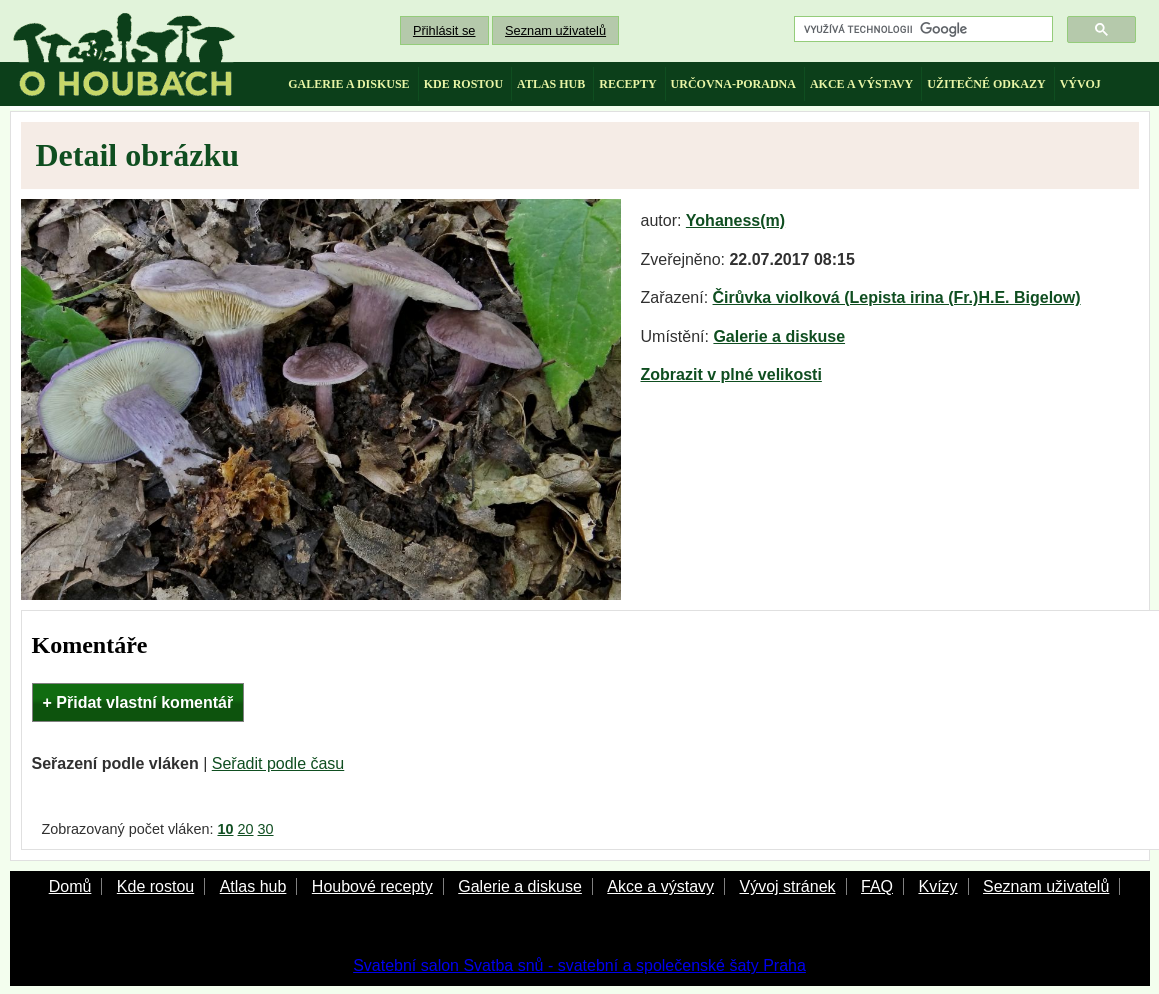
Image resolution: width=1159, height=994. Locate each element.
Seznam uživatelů (555, 30)
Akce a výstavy (660, 886)
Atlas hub (253, 886)
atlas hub (551, 84)
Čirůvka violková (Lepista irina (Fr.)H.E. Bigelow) (897, 297)
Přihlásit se (444, 30)
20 (246, 829)
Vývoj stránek (787, 886)
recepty (627, 84)
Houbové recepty (372, 886)
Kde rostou (155, 886)
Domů (70, 886)
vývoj (1080, 84)
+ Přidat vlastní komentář (138, 702)
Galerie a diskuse (779, 336)
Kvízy (937, 886)
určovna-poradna (733, 84)
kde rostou (463, 84)
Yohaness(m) (735, 220)
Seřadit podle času (278, 763)
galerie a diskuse (348, 84)
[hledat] (921, 29)
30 (266, 829)
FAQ (877, 886)
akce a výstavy (861, 84)
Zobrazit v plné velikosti (731, 374)
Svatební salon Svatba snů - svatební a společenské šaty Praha (579, 965)
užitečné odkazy (986, 84)
